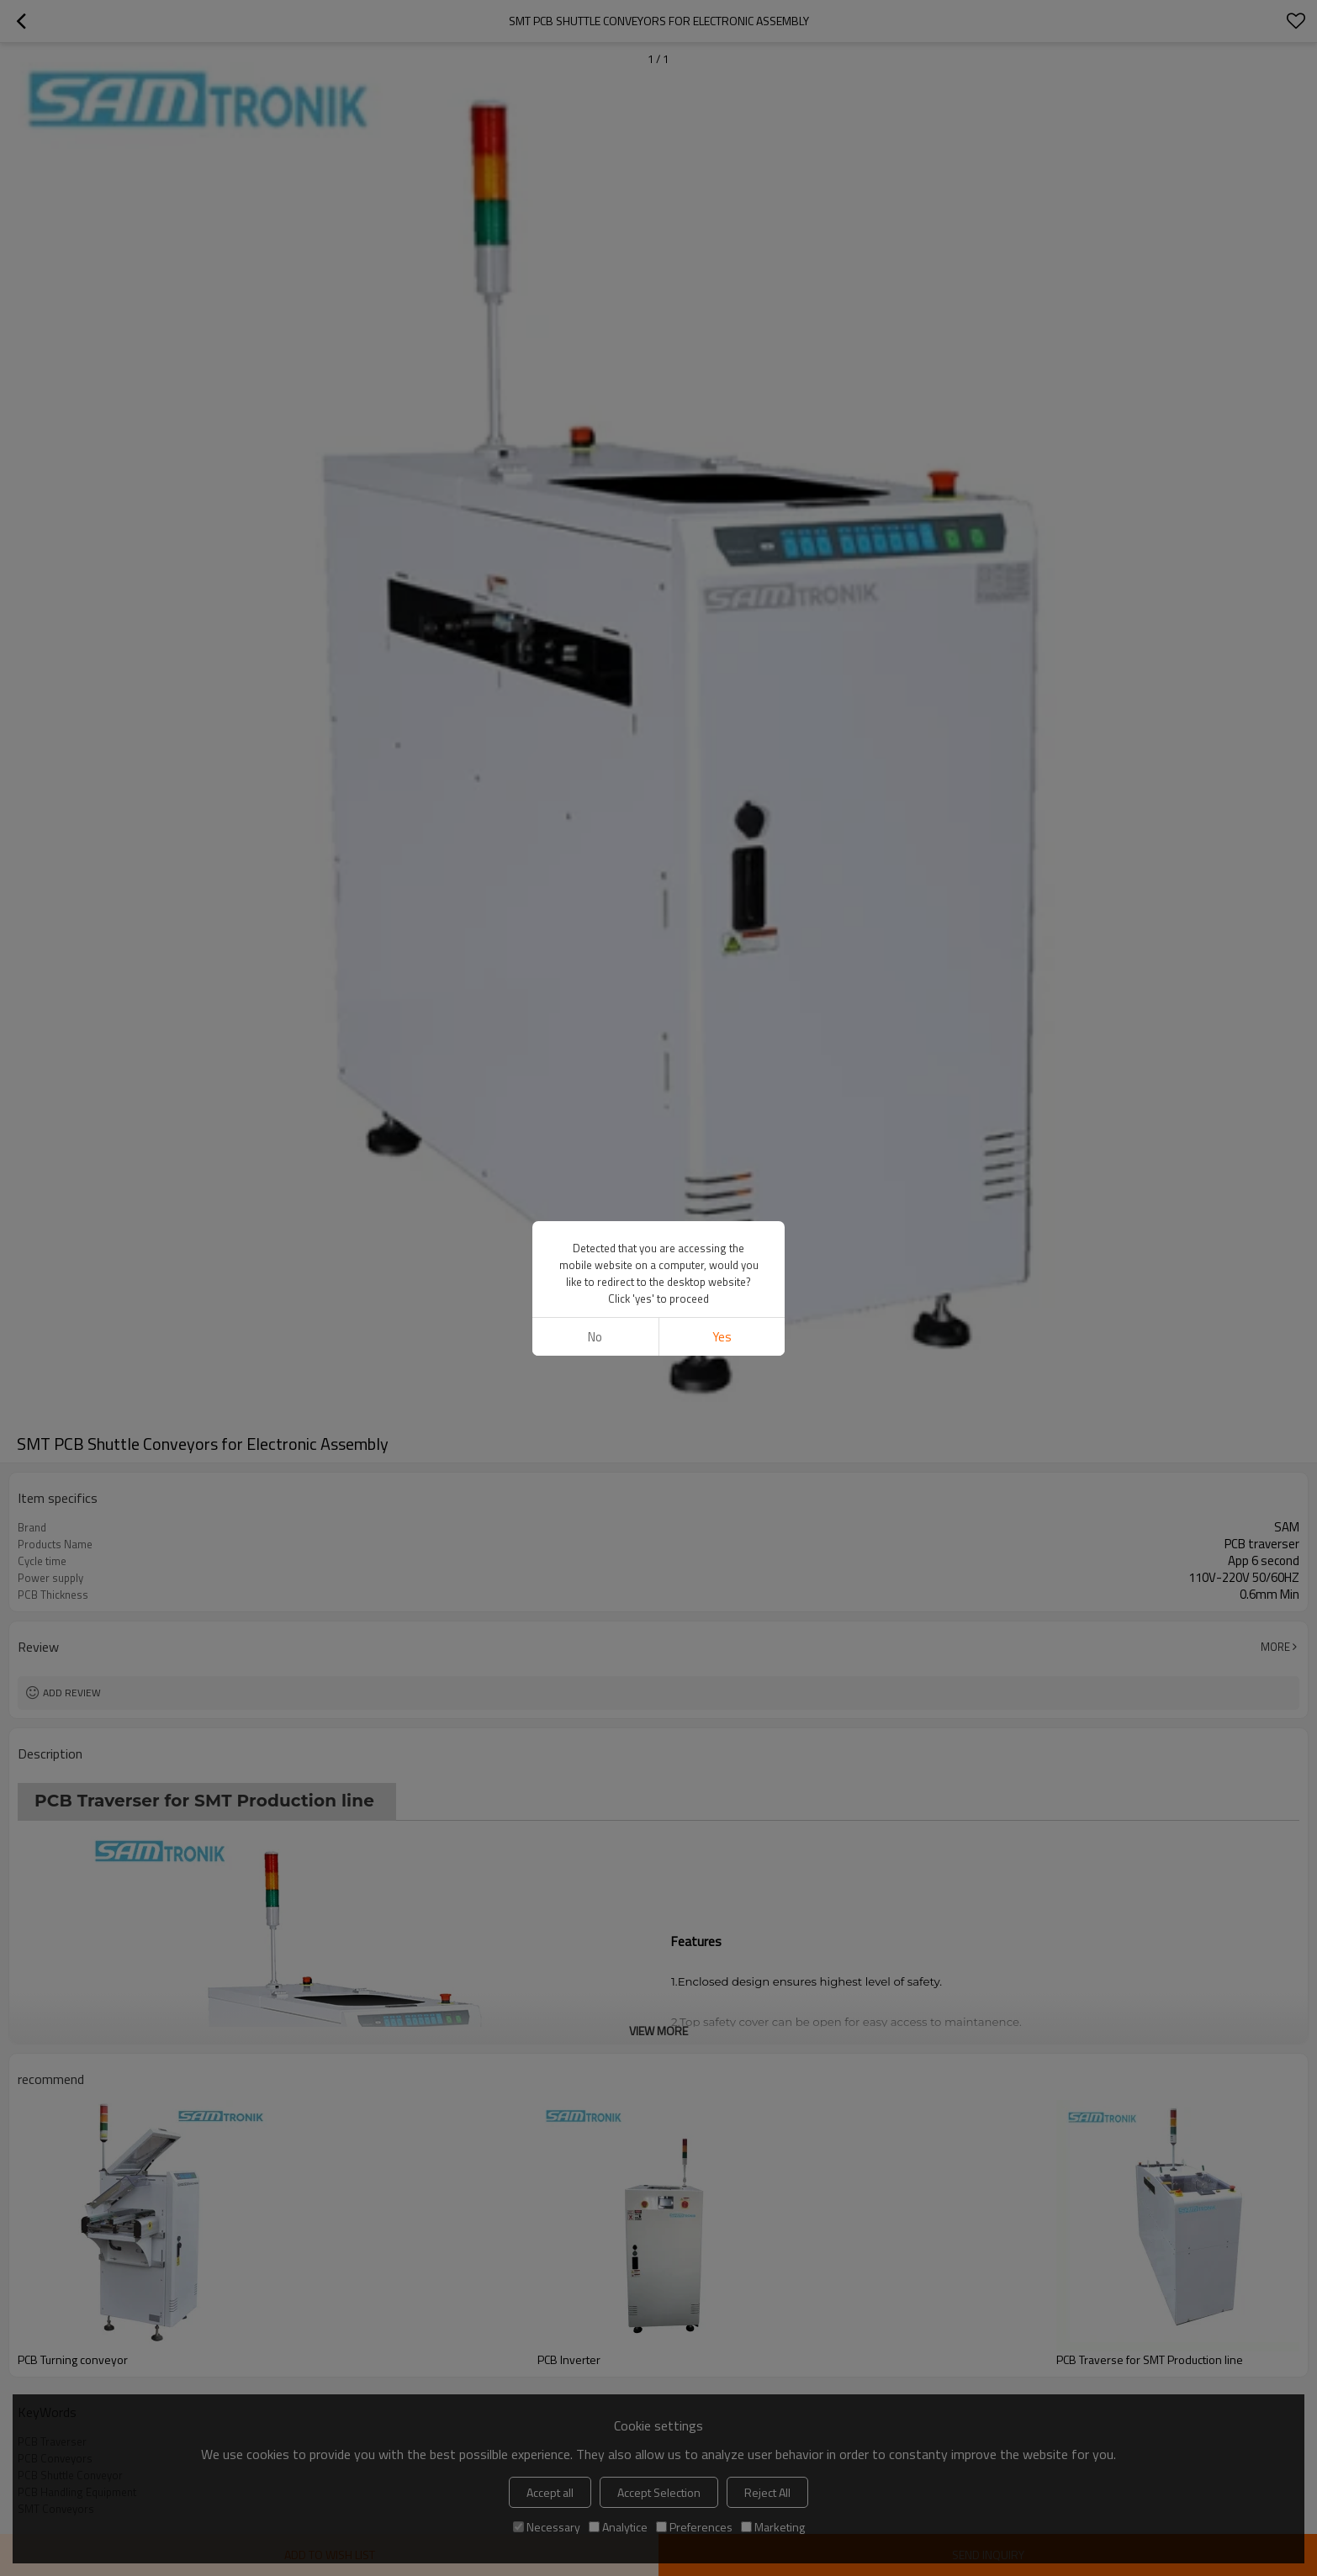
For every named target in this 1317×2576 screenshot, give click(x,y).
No (595, 1336)
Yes (722, 1336)
